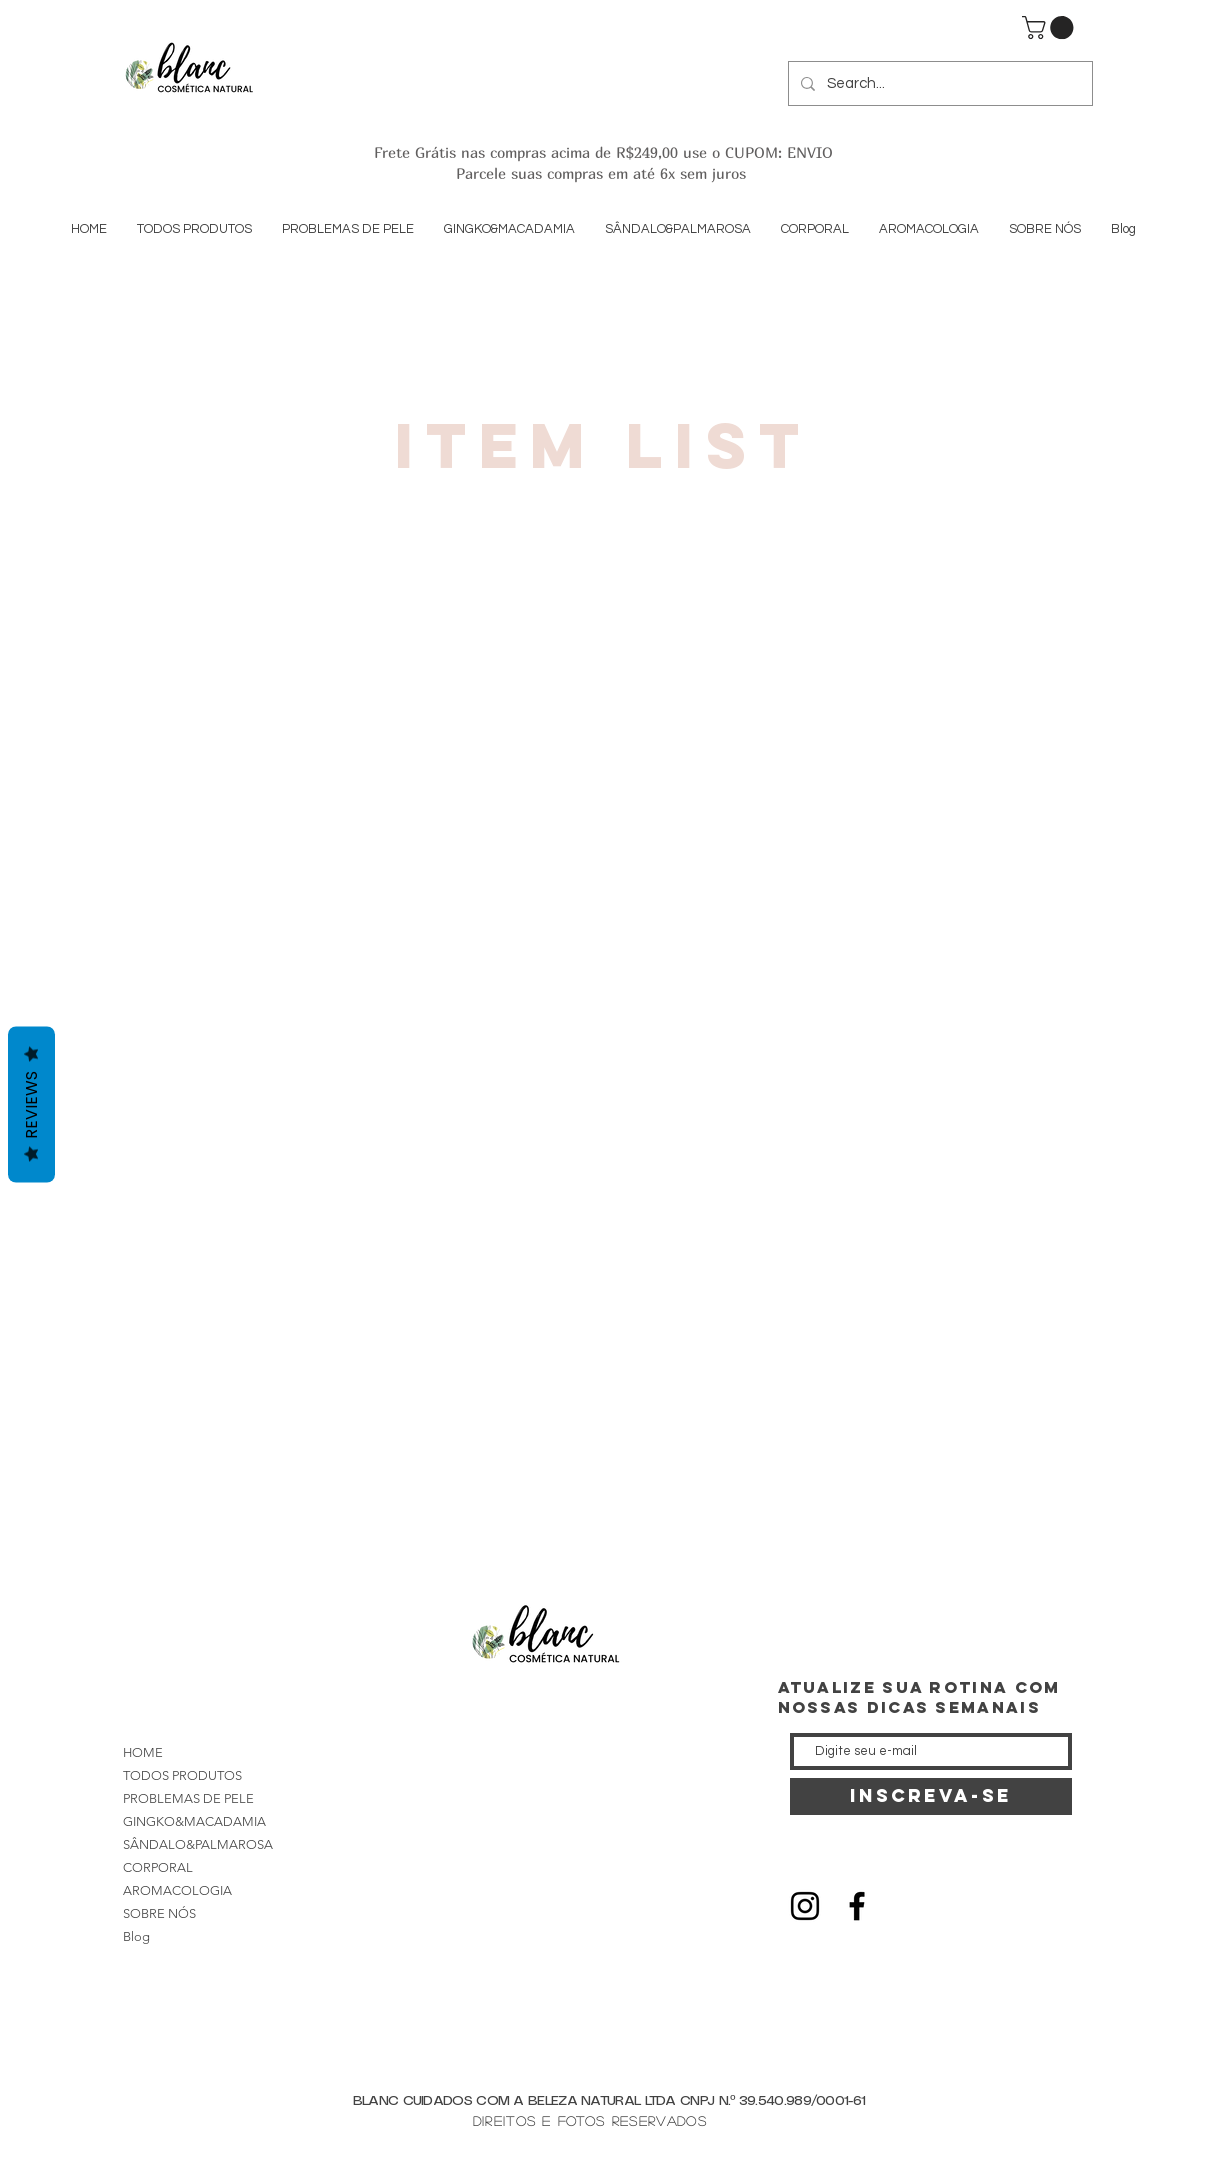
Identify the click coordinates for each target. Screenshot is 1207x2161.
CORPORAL (158, 1867)
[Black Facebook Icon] (857, 1906)
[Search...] (938, 83)
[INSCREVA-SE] (931, 1796)
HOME (143, 1752)
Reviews (31, 1104)
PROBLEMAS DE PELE (188, 1798)
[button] (1050, 27)
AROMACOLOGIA (177, 1890)
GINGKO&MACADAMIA (194, 1821)
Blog (136, 1936)
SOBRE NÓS (159, 1913)
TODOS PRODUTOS (182, 1775)
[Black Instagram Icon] (805, 1906)
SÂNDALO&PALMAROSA (198, 1844)
